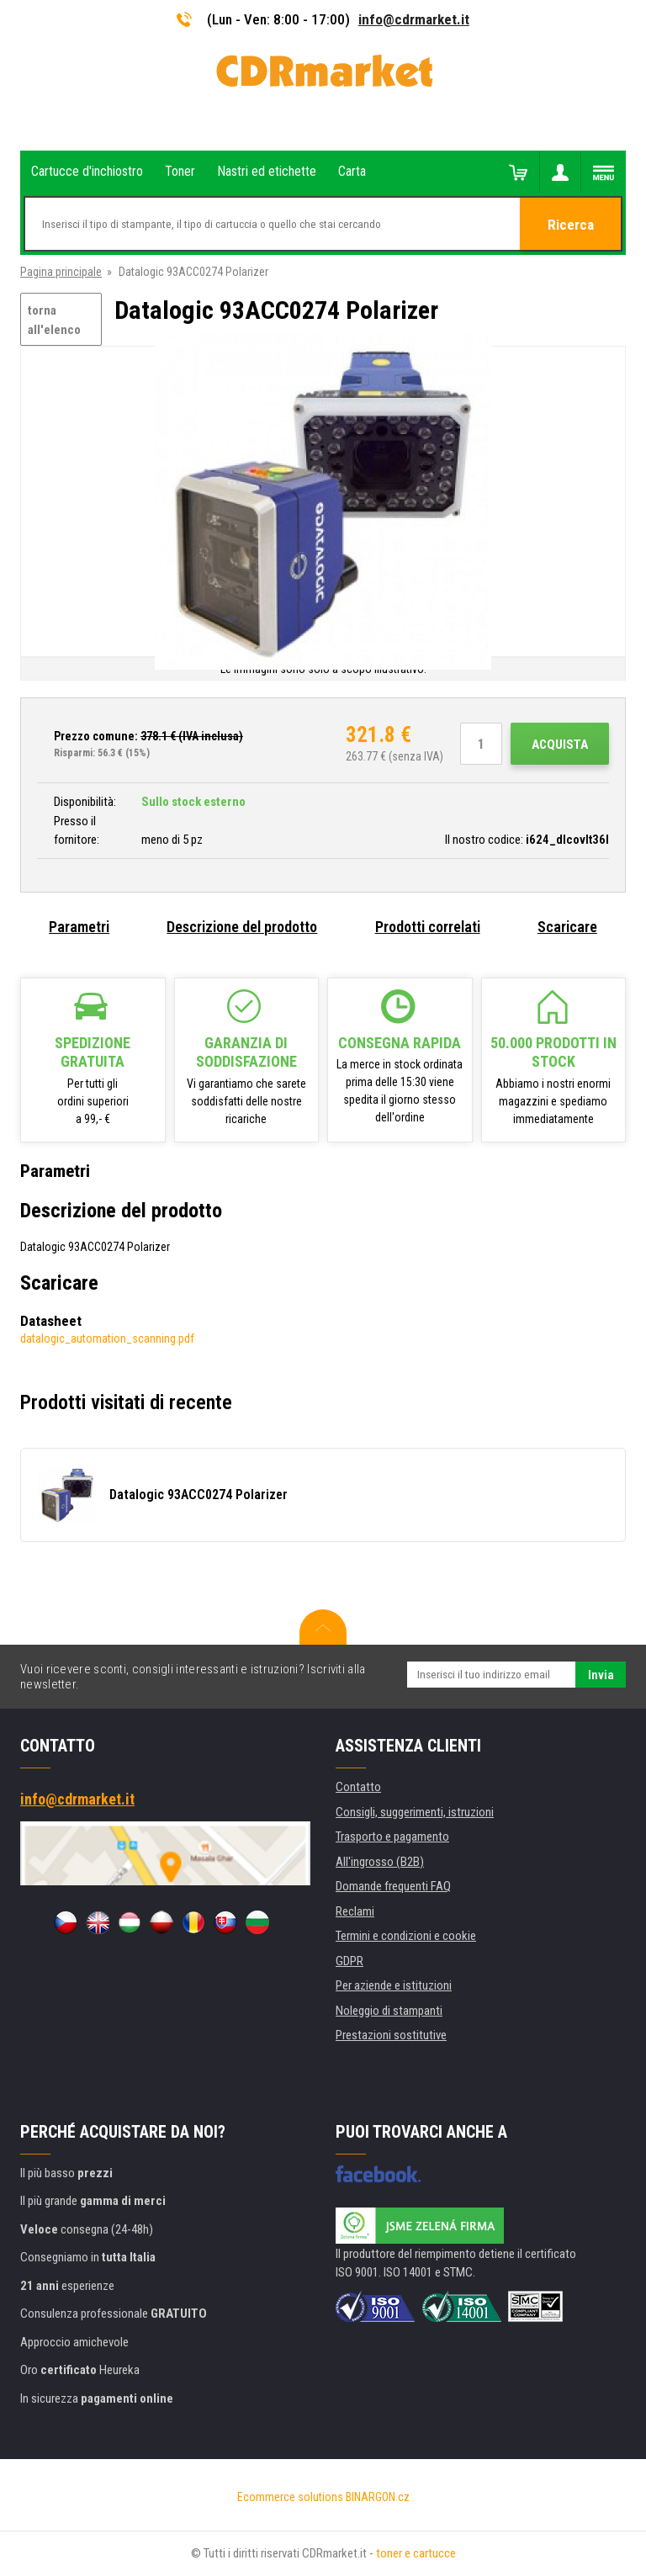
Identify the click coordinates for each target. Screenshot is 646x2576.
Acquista (560, 744)
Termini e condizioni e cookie (406, 1935)
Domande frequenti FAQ (393, 1886)
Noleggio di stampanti (389, 2010)
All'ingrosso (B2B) (380, 1861)
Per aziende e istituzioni (394, 1985)
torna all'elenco (54, 320)
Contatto (358, 1786)
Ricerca (571, 224)
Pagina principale (61, 271)
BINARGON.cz (378, 2497)
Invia (601, 1675)
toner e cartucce (416, 2553)
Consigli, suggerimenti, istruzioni (415, 1812)
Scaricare (567, 927)
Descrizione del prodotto (242, 927)
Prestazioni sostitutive (391, 2035)
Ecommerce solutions (290, 2497)
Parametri (79, 927)
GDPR (349, 1961)
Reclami (355, 1911)
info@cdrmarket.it (413, 19)
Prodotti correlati (427, 927)
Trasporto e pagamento (392, 1836)
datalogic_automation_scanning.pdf (107, 1338)
